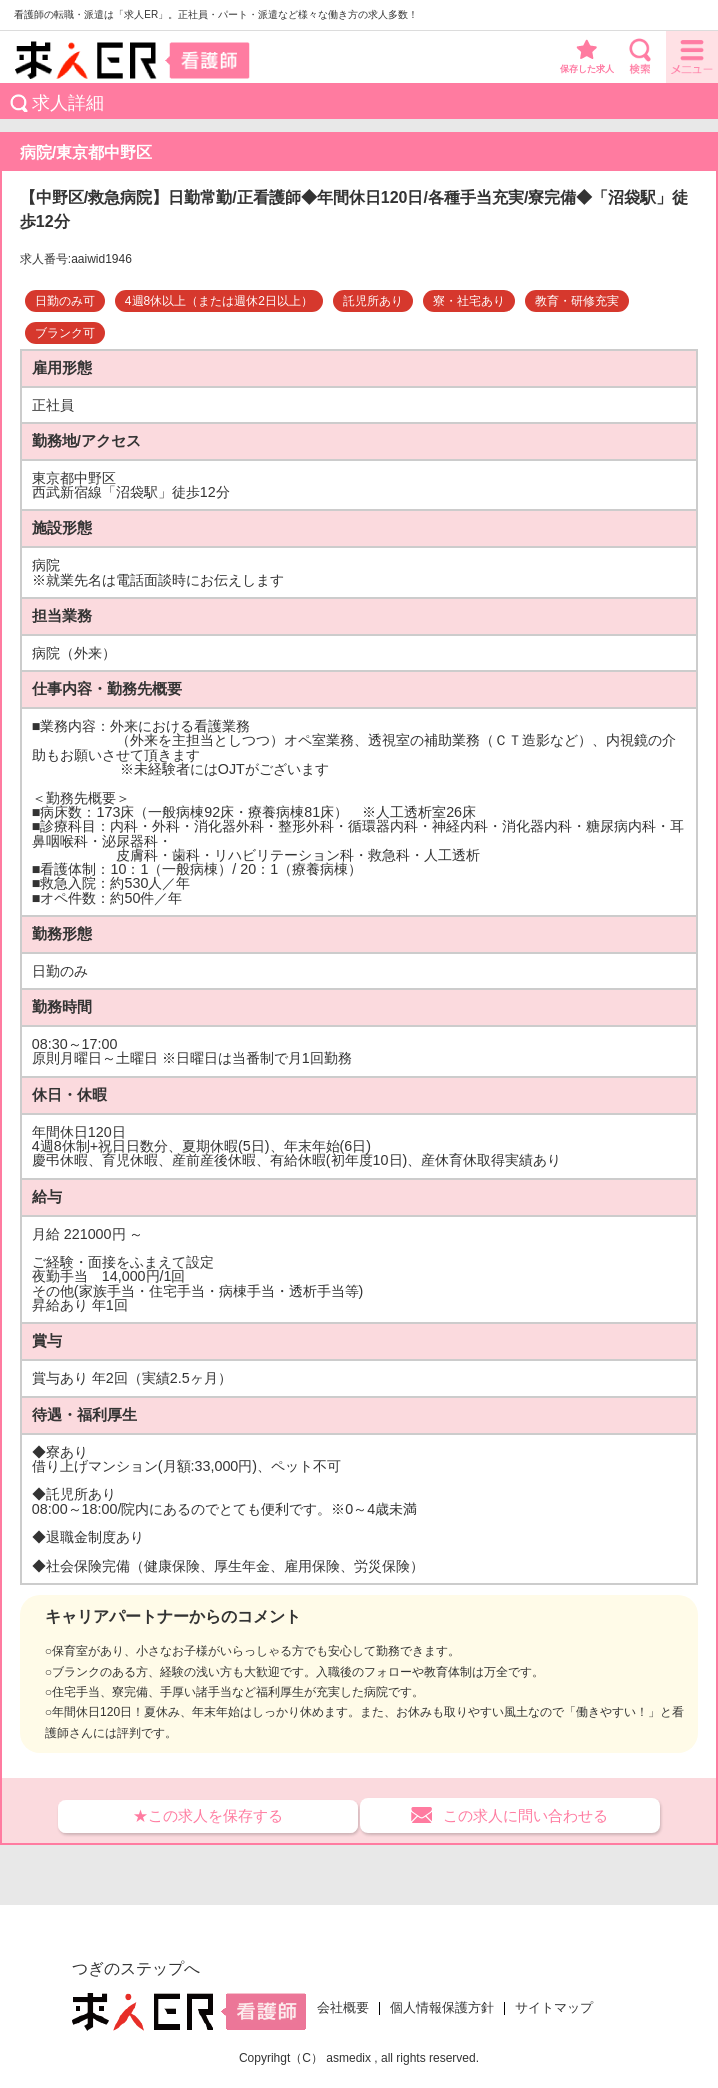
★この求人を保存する (208, 1815)
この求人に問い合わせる (525, 1815)
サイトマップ (554, 2008)
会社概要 (343, 2008)
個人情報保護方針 (442, 2008)
